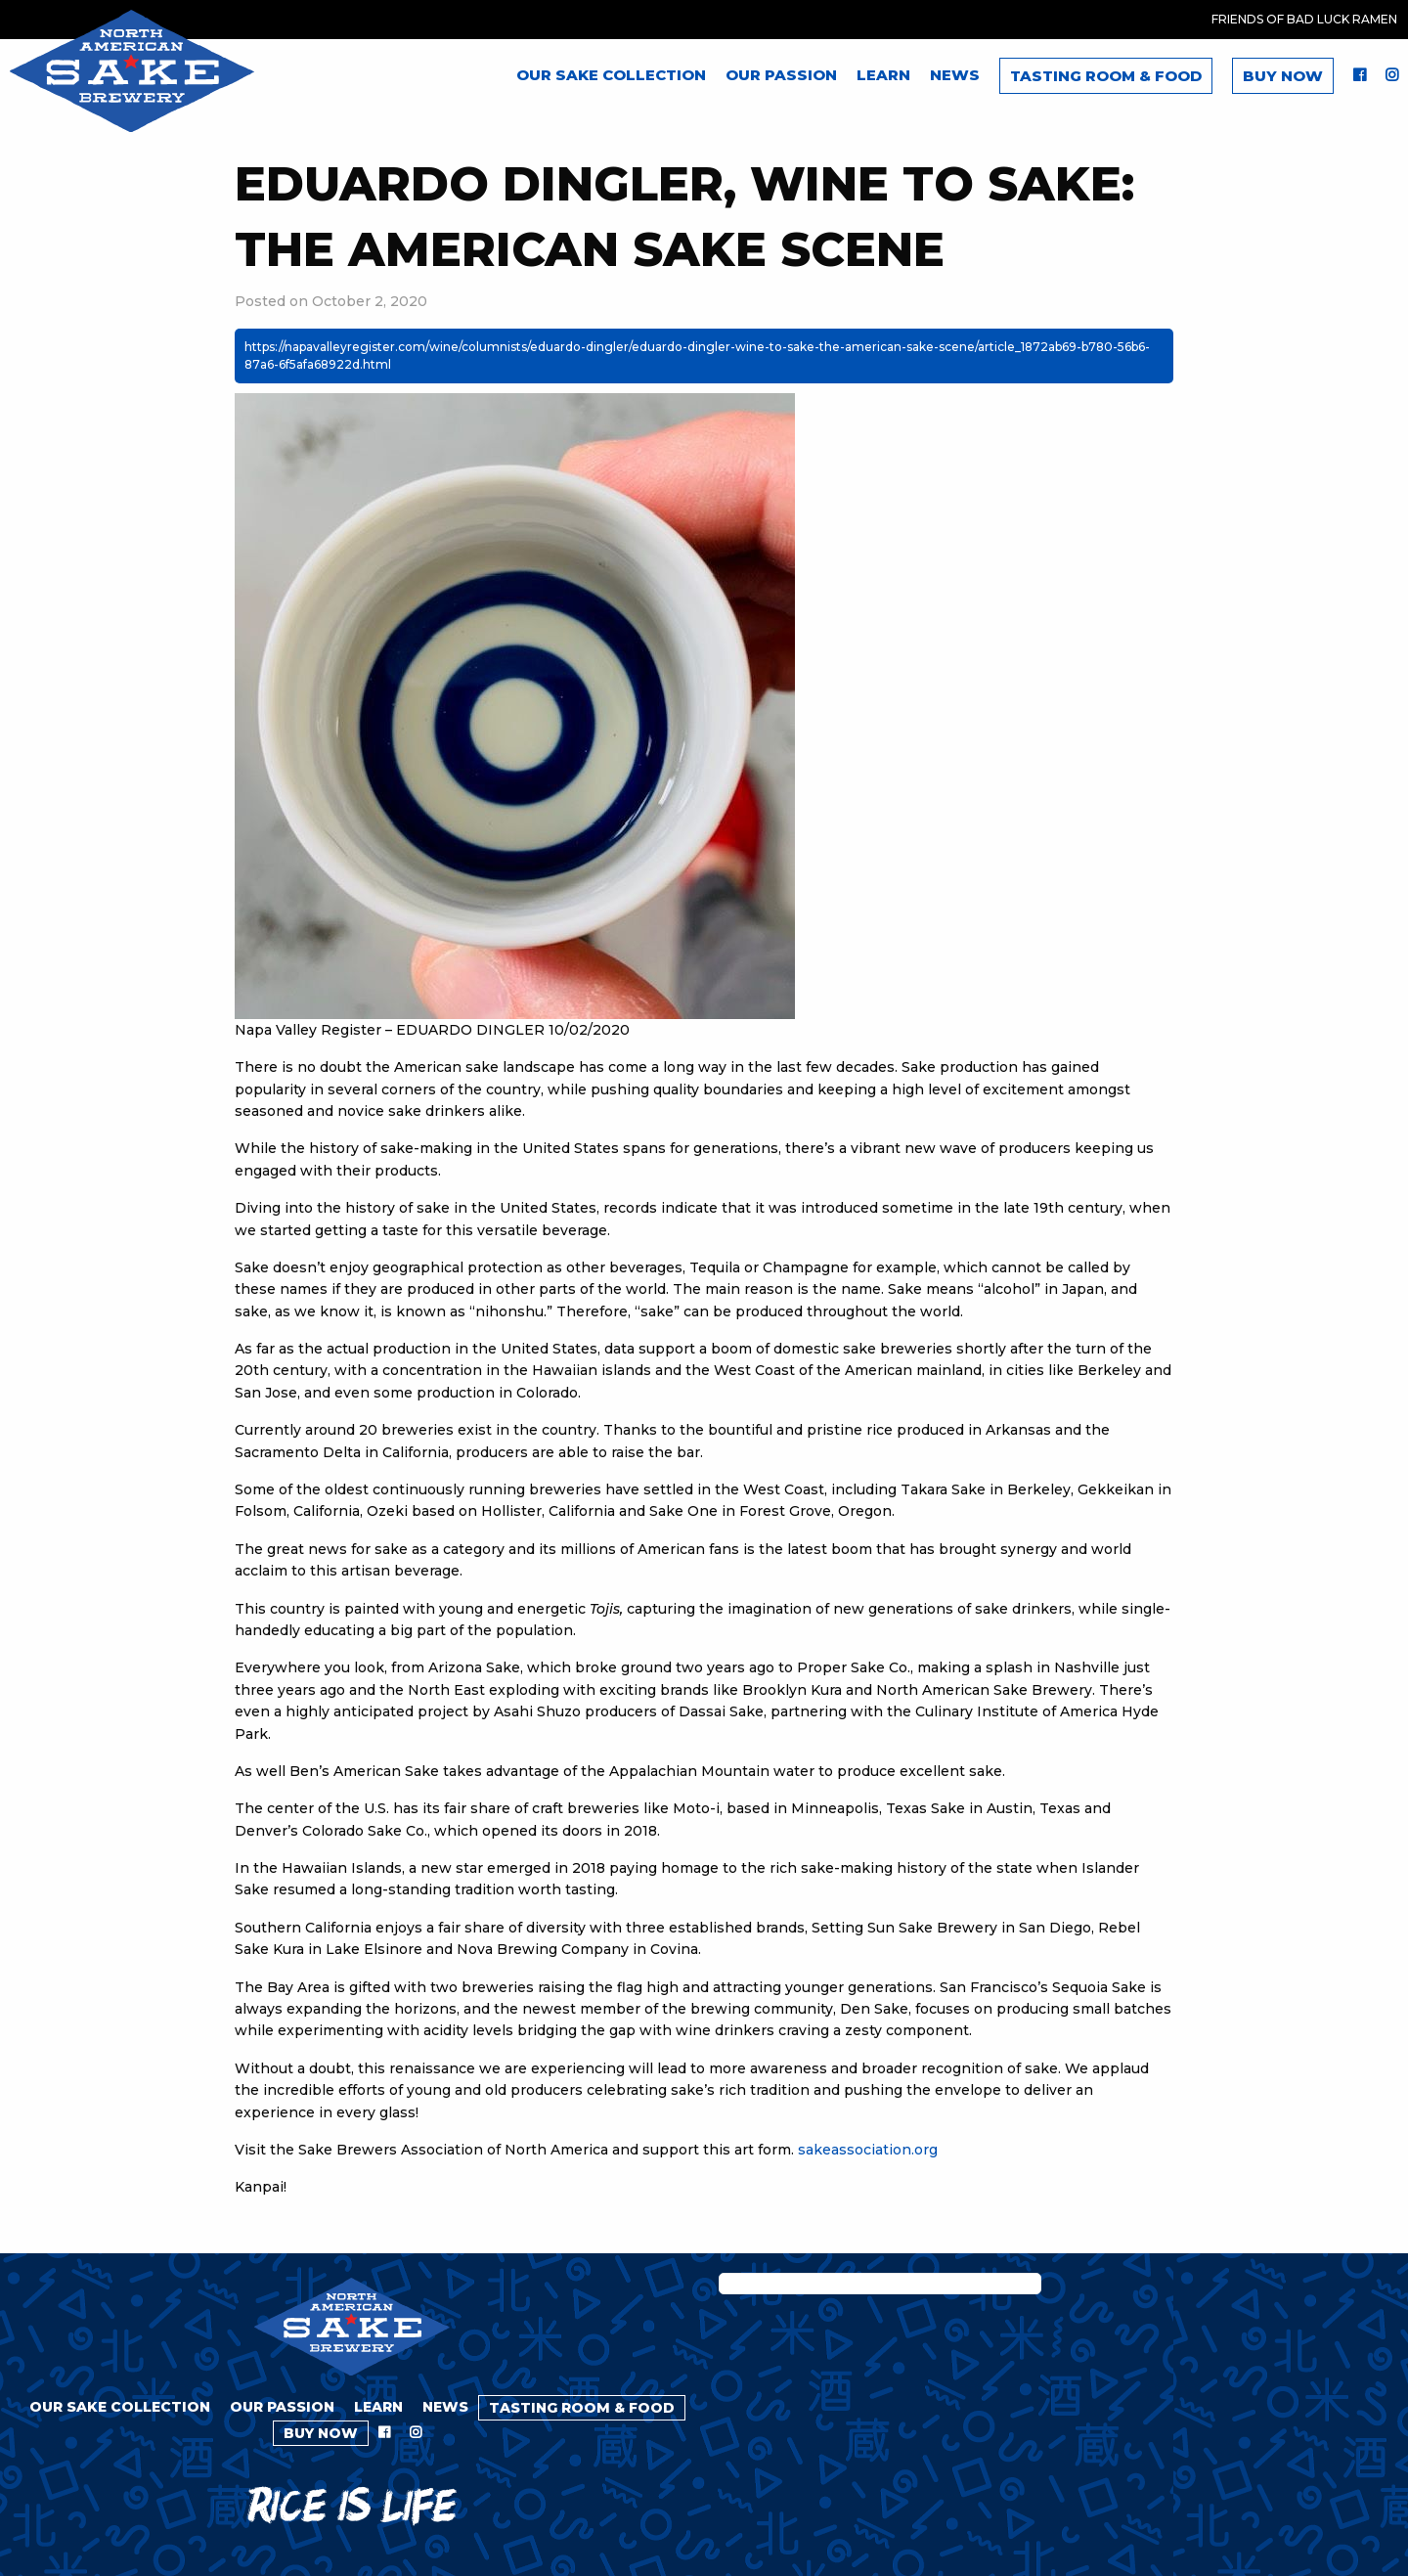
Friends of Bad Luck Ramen (1304, 19)
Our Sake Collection (611, 75)
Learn (883, 75)
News (955, 75)
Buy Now (1283, 76)
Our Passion (781, 75)
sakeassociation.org (868, 2149)
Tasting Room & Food (1106, 76)
